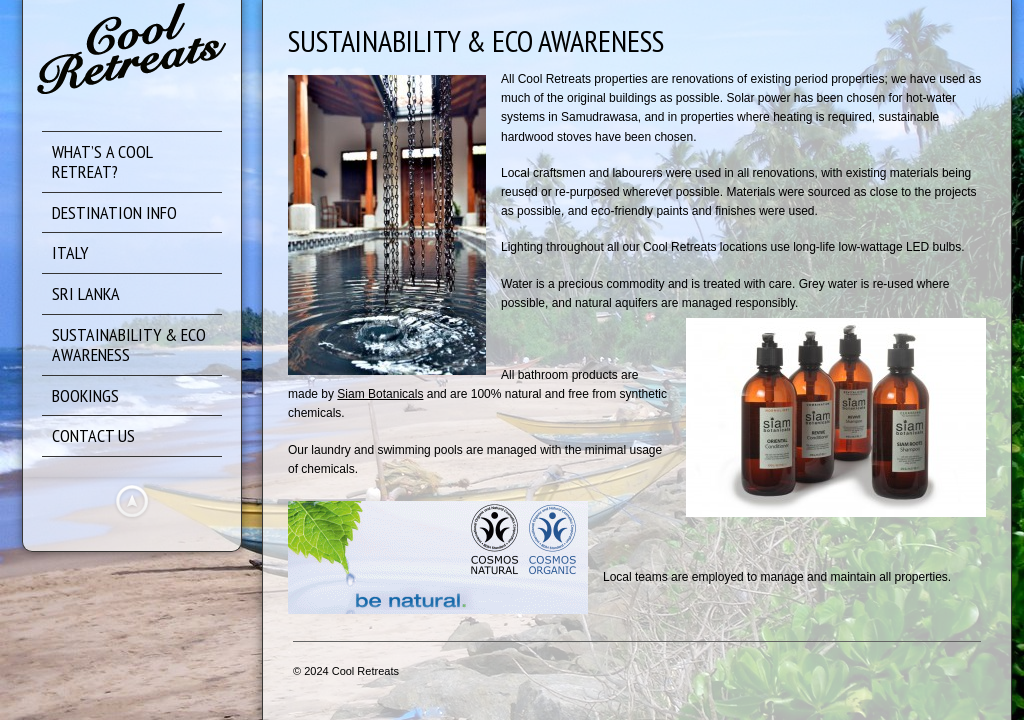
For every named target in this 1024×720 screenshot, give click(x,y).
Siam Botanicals (380, 394)
